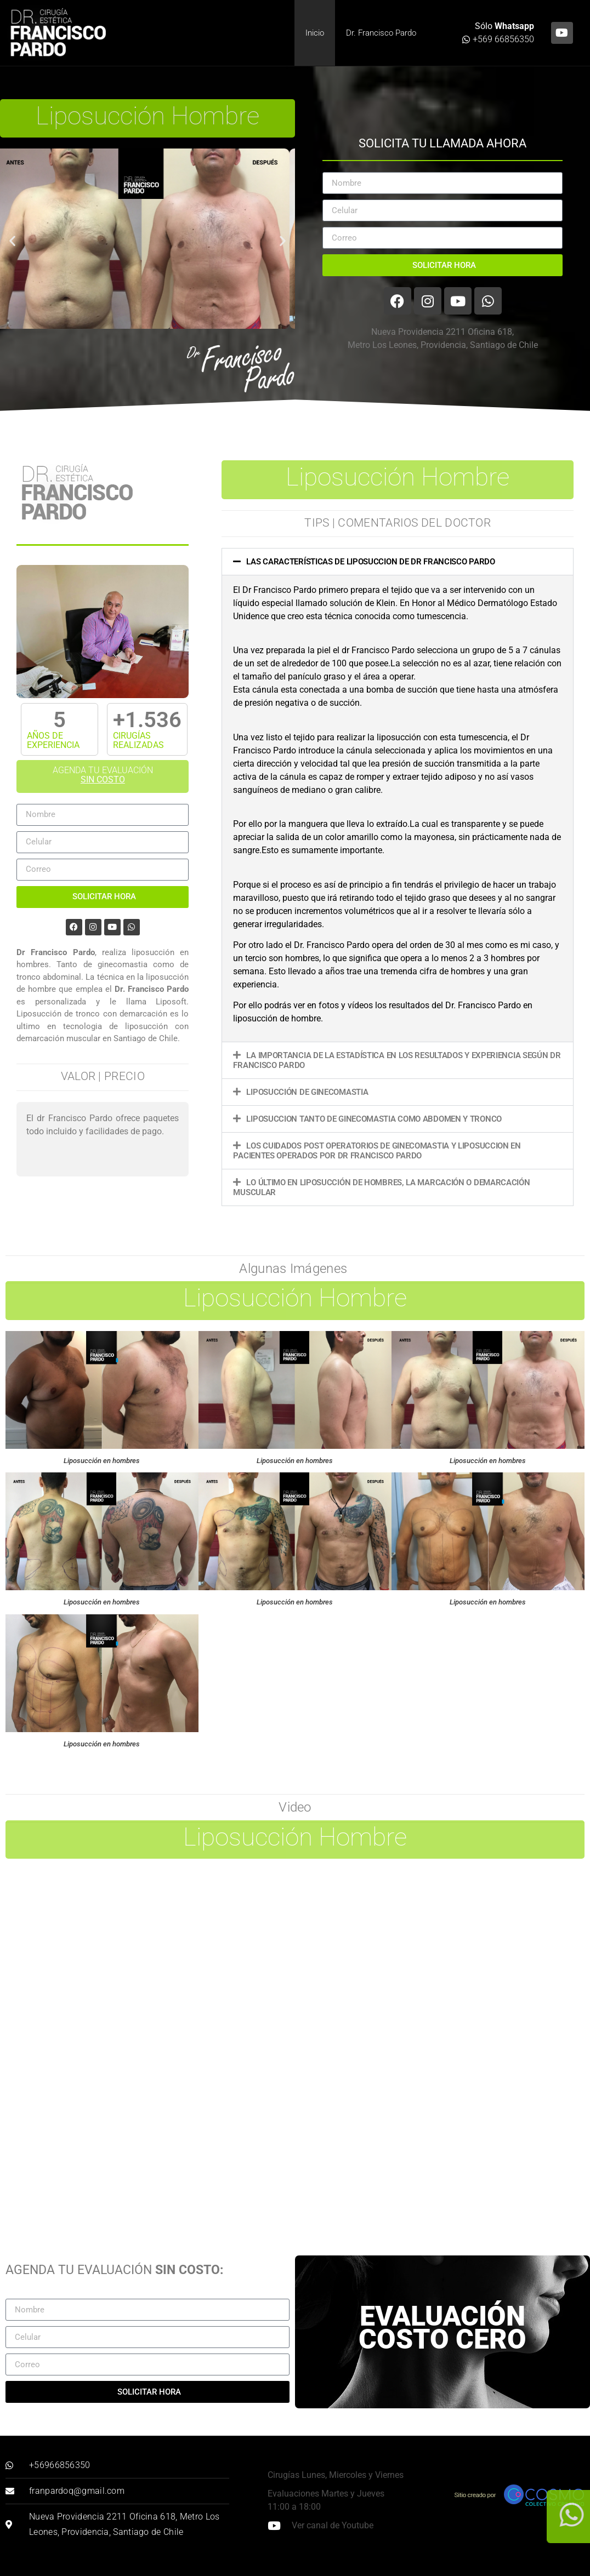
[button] (12, 241)
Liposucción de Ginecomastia (307, 1092)
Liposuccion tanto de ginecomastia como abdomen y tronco (374, 1119)
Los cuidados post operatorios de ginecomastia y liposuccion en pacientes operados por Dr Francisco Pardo (376, 1151)
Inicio (314, 33)
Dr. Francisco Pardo (381, 33)
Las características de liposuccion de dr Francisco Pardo (370, 562)
